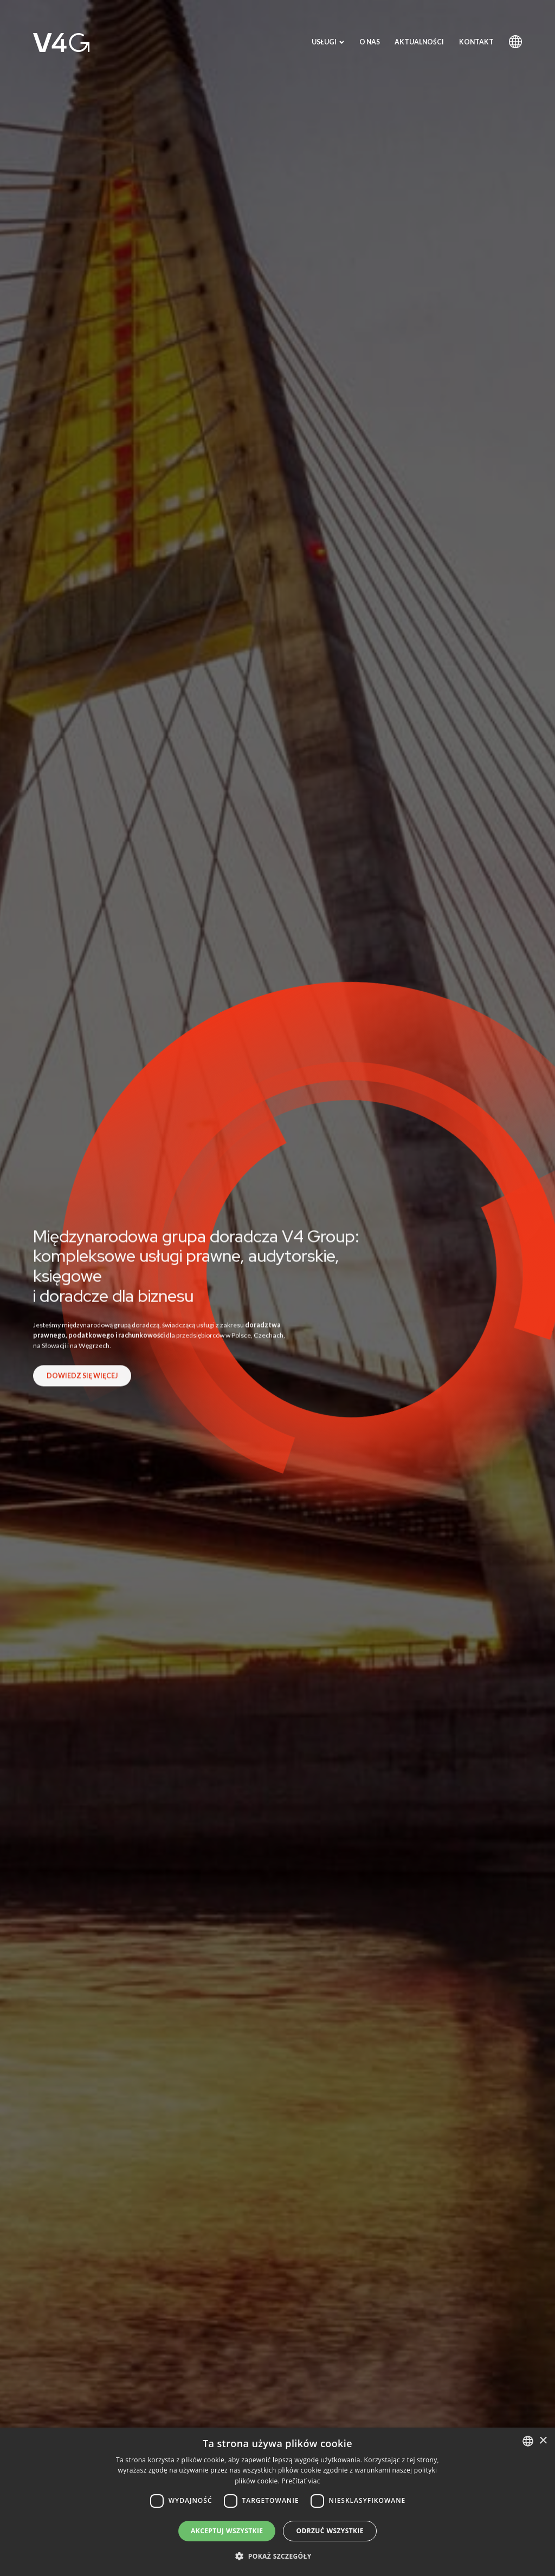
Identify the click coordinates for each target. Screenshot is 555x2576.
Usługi (328, 42)
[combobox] (527, 2441)
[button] (277, 2556)
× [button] (543, 2441)
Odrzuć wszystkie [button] (329, 2530)
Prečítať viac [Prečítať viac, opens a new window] (301, 2481)
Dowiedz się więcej (82, 1384)
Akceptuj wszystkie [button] (227, 2530)
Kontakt (476, 42)
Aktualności (419, 42)
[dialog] (277, 2502)
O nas (369, 42)
